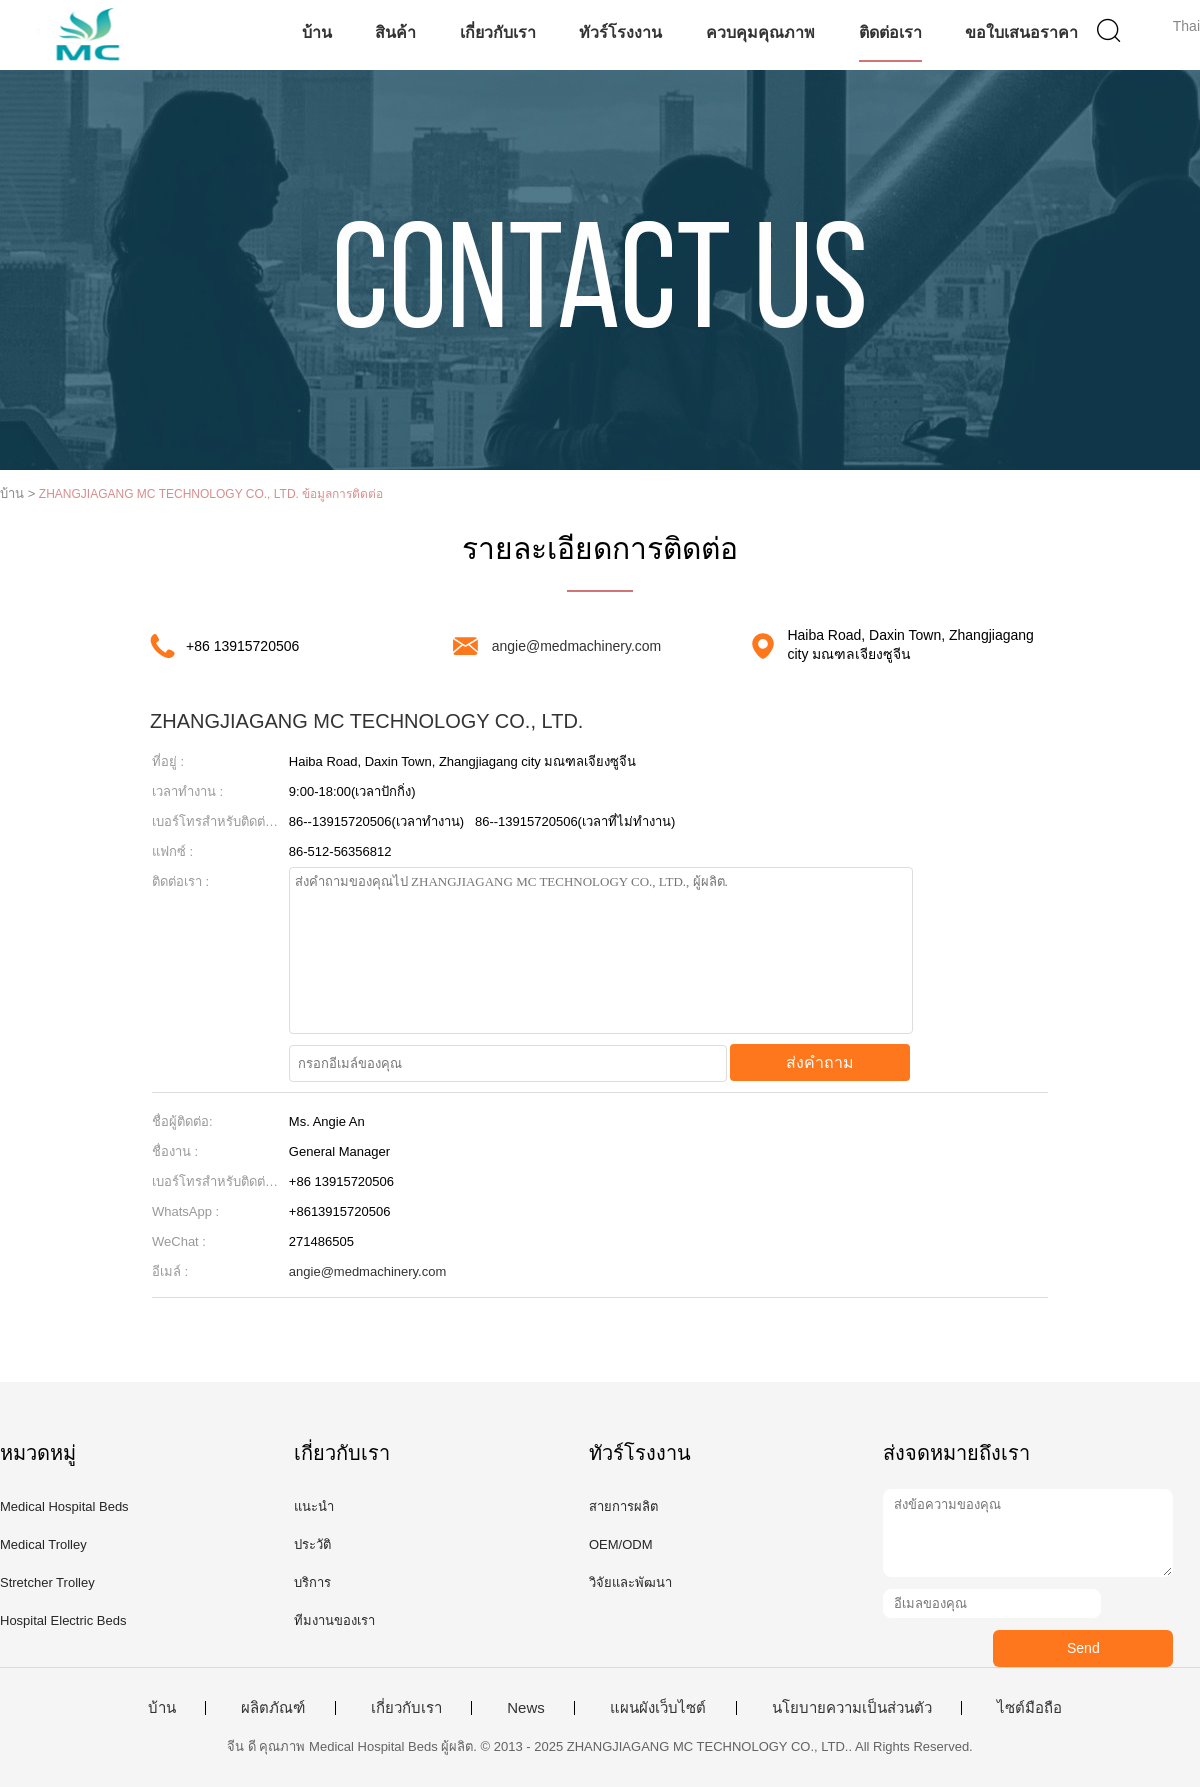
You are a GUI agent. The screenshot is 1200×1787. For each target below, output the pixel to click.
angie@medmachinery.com (577, 646)
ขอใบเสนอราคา (1021, 32)
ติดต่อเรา (890, 32)
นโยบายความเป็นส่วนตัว (852, 1708)
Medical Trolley (43, 1544)
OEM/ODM (621, 1544)
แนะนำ (314, 1506)
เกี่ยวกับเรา (498, 32)
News (526, 1708)
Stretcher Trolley (47, 1582)
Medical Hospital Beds (64, 1506)
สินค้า (395, 32)
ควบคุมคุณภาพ (760, 32)
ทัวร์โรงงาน (620, 32)
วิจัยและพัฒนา (630, 1582)
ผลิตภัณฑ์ (273, 1708)
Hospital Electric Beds (63, 1620)
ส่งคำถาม (820, 1062)
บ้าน (317, 32)
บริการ (312, 1582)
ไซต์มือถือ (1029, 1708)
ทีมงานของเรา (334, 1620)
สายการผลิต (623, 1506)
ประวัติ (312, 1544)
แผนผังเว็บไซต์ (658, 1708)
